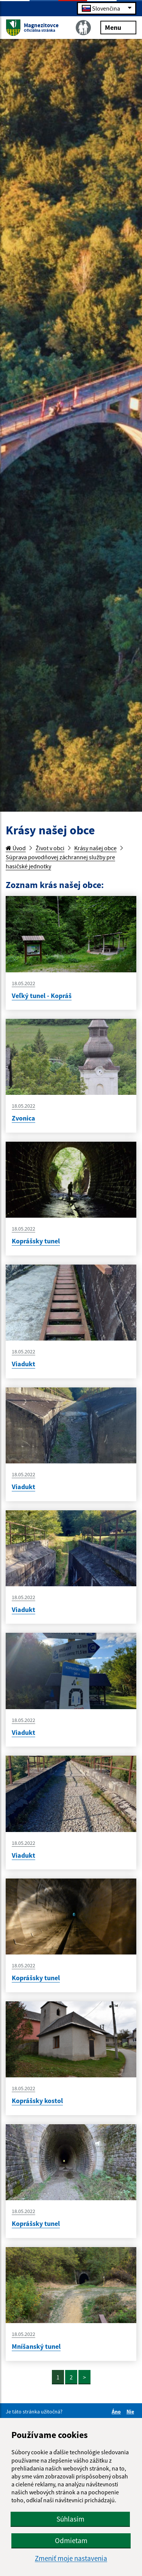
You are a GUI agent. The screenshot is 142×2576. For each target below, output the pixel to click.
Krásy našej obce (95, 848)
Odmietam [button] (71, 2540)
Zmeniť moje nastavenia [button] (71, 2558)
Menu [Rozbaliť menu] (118, 27)
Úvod (16, 848)
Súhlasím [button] (70, 2518)
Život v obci (50, 848)
